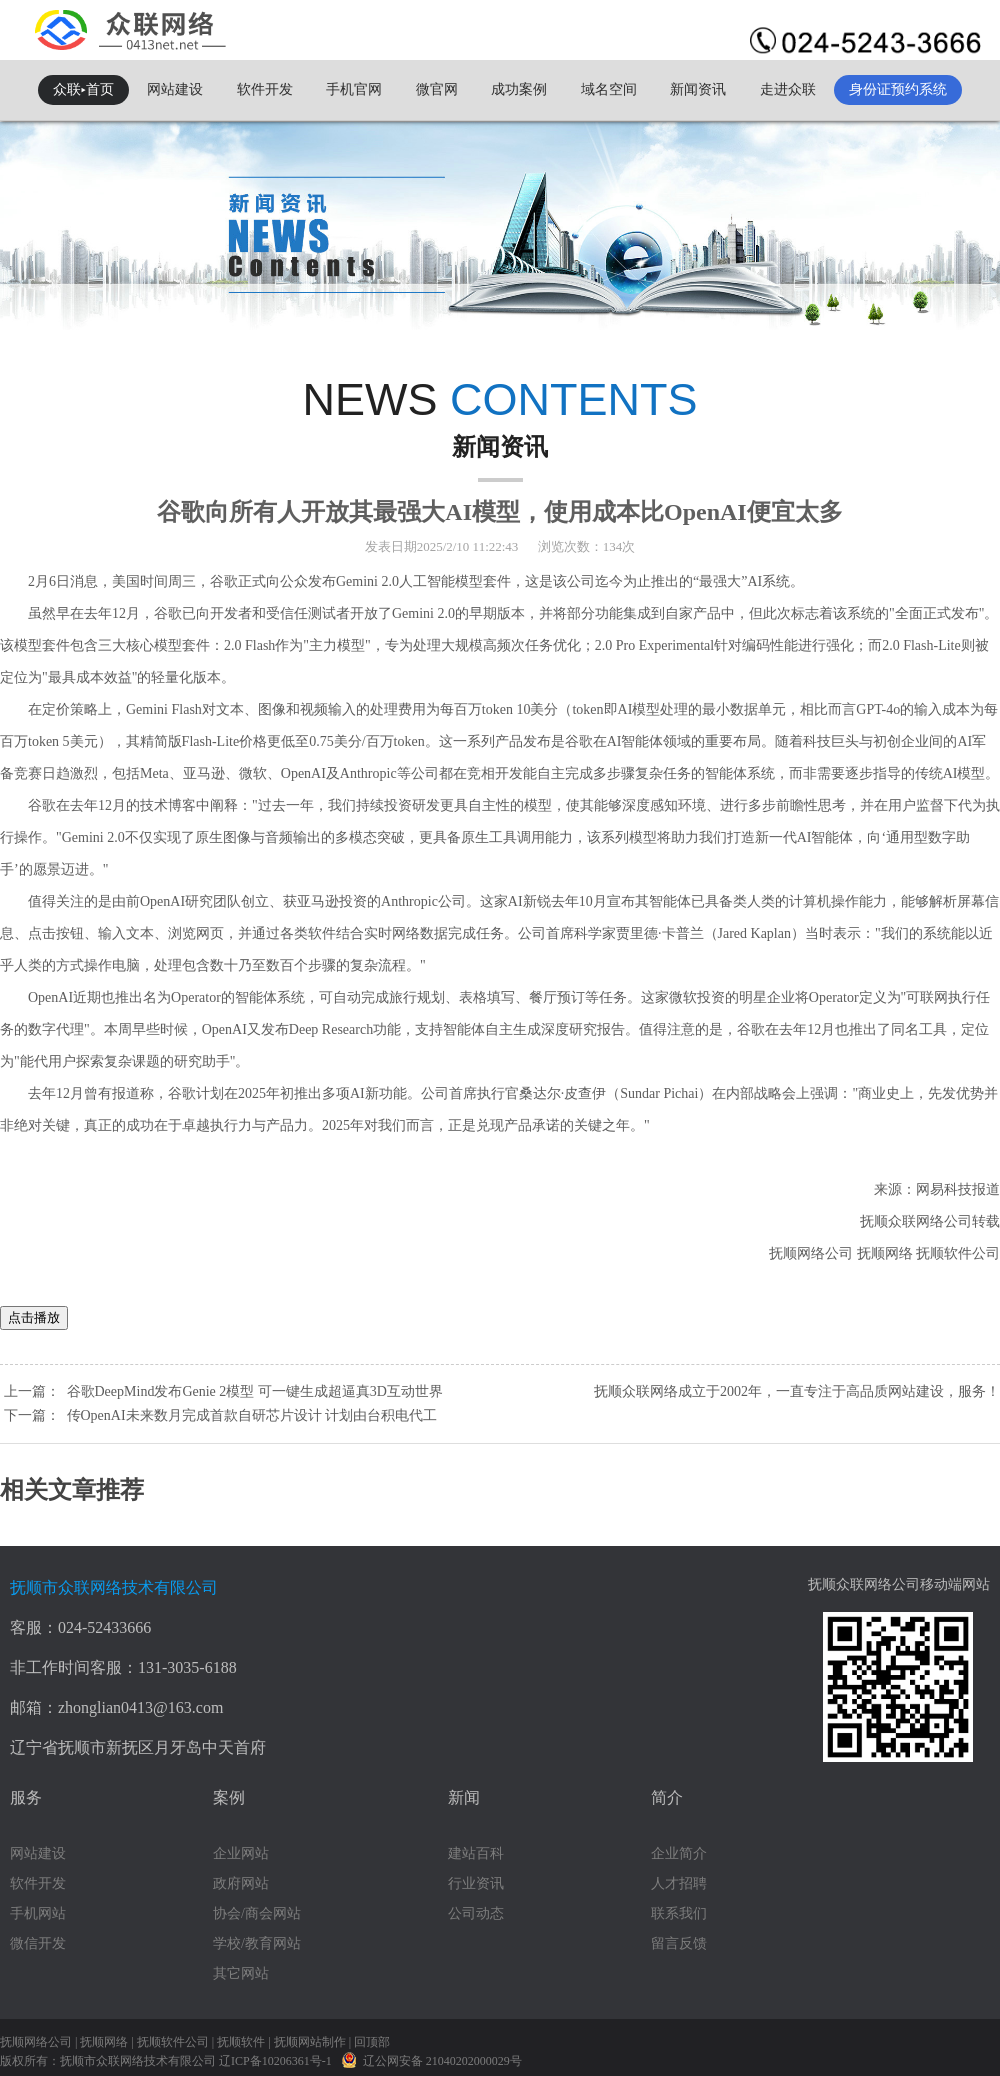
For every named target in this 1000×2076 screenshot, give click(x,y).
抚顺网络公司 (36, 2042)
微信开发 (38, 1943)
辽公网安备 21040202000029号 (431, 2059)
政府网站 (241, 1883)
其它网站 (241, 1973)
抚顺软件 (241, 2042)
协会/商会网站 (257, 1913)
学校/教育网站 (257, 1943)
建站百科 (476, 1853)
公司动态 (476, 1913)
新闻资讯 (698, 89)
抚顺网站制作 (310, 2042)
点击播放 (34, 1317)
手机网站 (38, 1913)
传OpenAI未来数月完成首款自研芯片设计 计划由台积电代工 (252, 1415)
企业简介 (679, 1853)
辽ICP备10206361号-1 (277, 2061)
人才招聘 (679, 1883)
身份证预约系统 (898, 89)
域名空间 (609, 89)
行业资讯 (476, 1883)
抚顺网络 (104, 2042)
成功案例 (519, 89)
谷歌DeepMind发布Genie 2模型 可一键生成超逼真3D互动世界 (255, 1391)
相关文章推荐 (72, 1490)
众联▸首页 (83, 89)
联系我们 (679, 1913)
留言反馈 (679, 1943)
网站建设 (175, 89)
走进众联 (788, 89)
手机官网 (354, 89)
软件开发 (265, 89)
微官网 (437, 89)
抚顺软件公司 (173, 2042)
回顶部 (372, 2042)
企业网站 (241, 1853)
